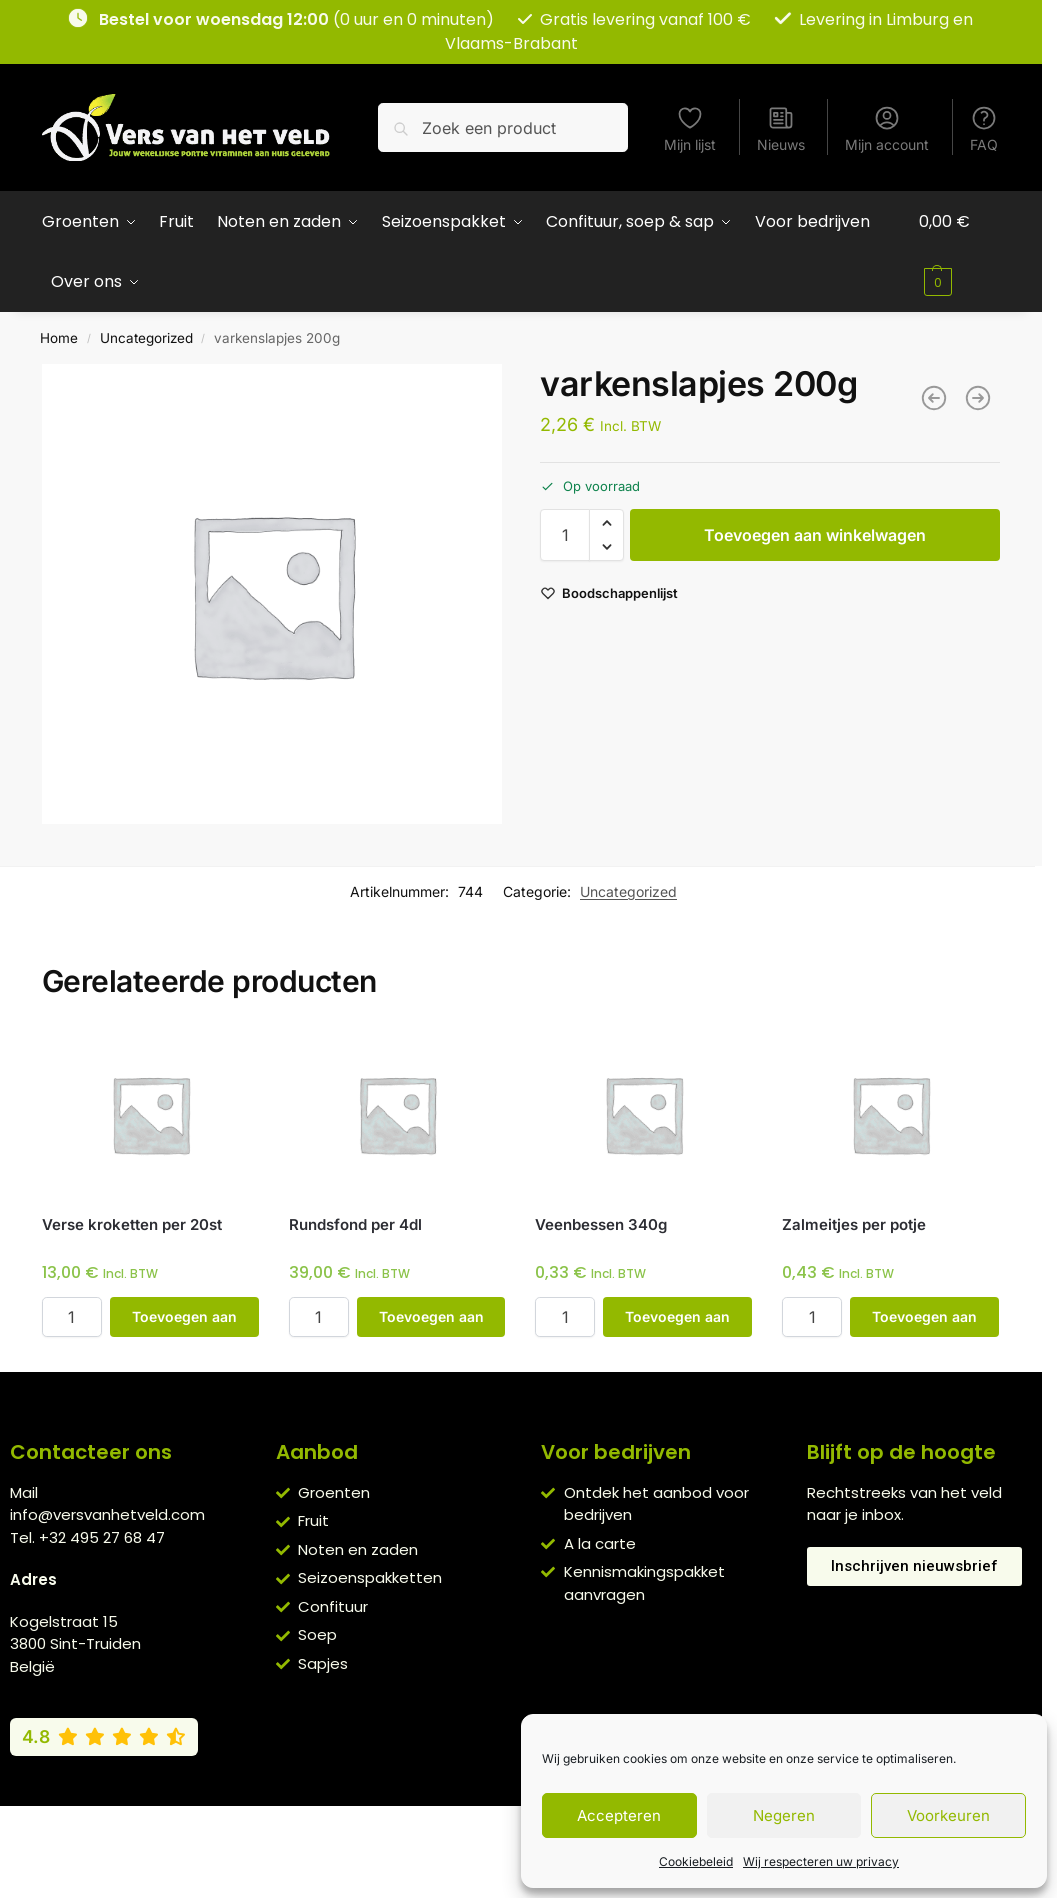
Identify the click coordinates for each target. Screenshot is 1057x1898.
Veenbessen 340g (601, 1224)
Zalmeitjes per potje (854, 1224)
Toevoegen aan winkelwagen (815, 535)
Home (59, 338)
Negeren (784, 1815)
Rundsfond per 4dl (355, 1224)
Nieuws (781, 128)
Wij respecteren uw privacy (821, 1861)
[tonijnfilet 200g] (978, 398)
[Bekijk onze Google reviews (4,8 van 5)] (104, 1737)
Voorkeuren (948, 1815)
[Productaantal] (565, 535)
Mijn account (887, 128)
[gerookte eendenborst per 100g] (934, 398)
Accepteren (619, 1815)
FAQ (984, 128)
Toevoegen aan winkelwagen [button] (184, 1322)
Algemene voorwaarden (350, 1826)
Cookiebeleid (696, 1861)
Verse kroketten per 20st (132, 1224)
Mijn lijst (690, 128)
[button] (959, 252)
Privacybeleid (492, 1826)
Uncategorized (146, 338)
